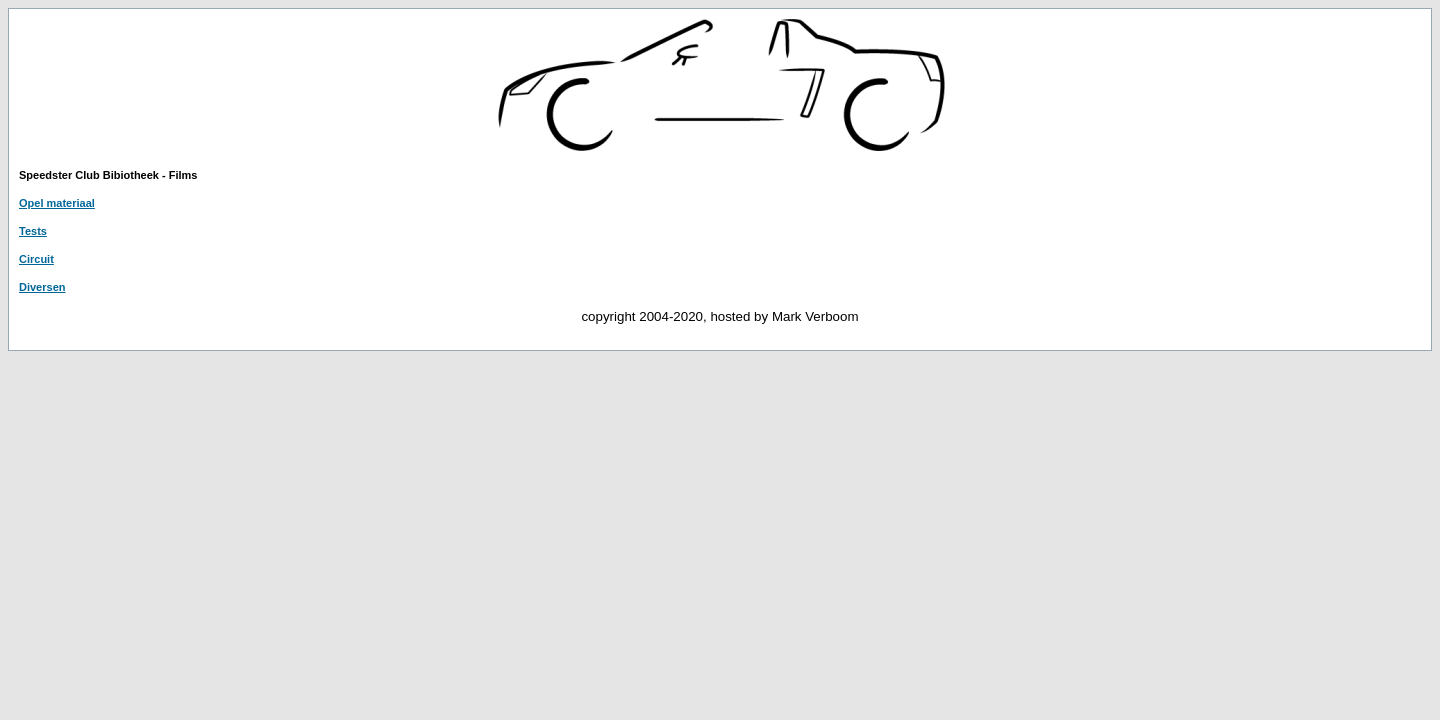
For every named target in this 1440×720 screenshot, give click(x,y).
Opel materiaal (57, 203)
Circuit (36, 259)
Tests (33, 231)
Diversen (42, 287)
